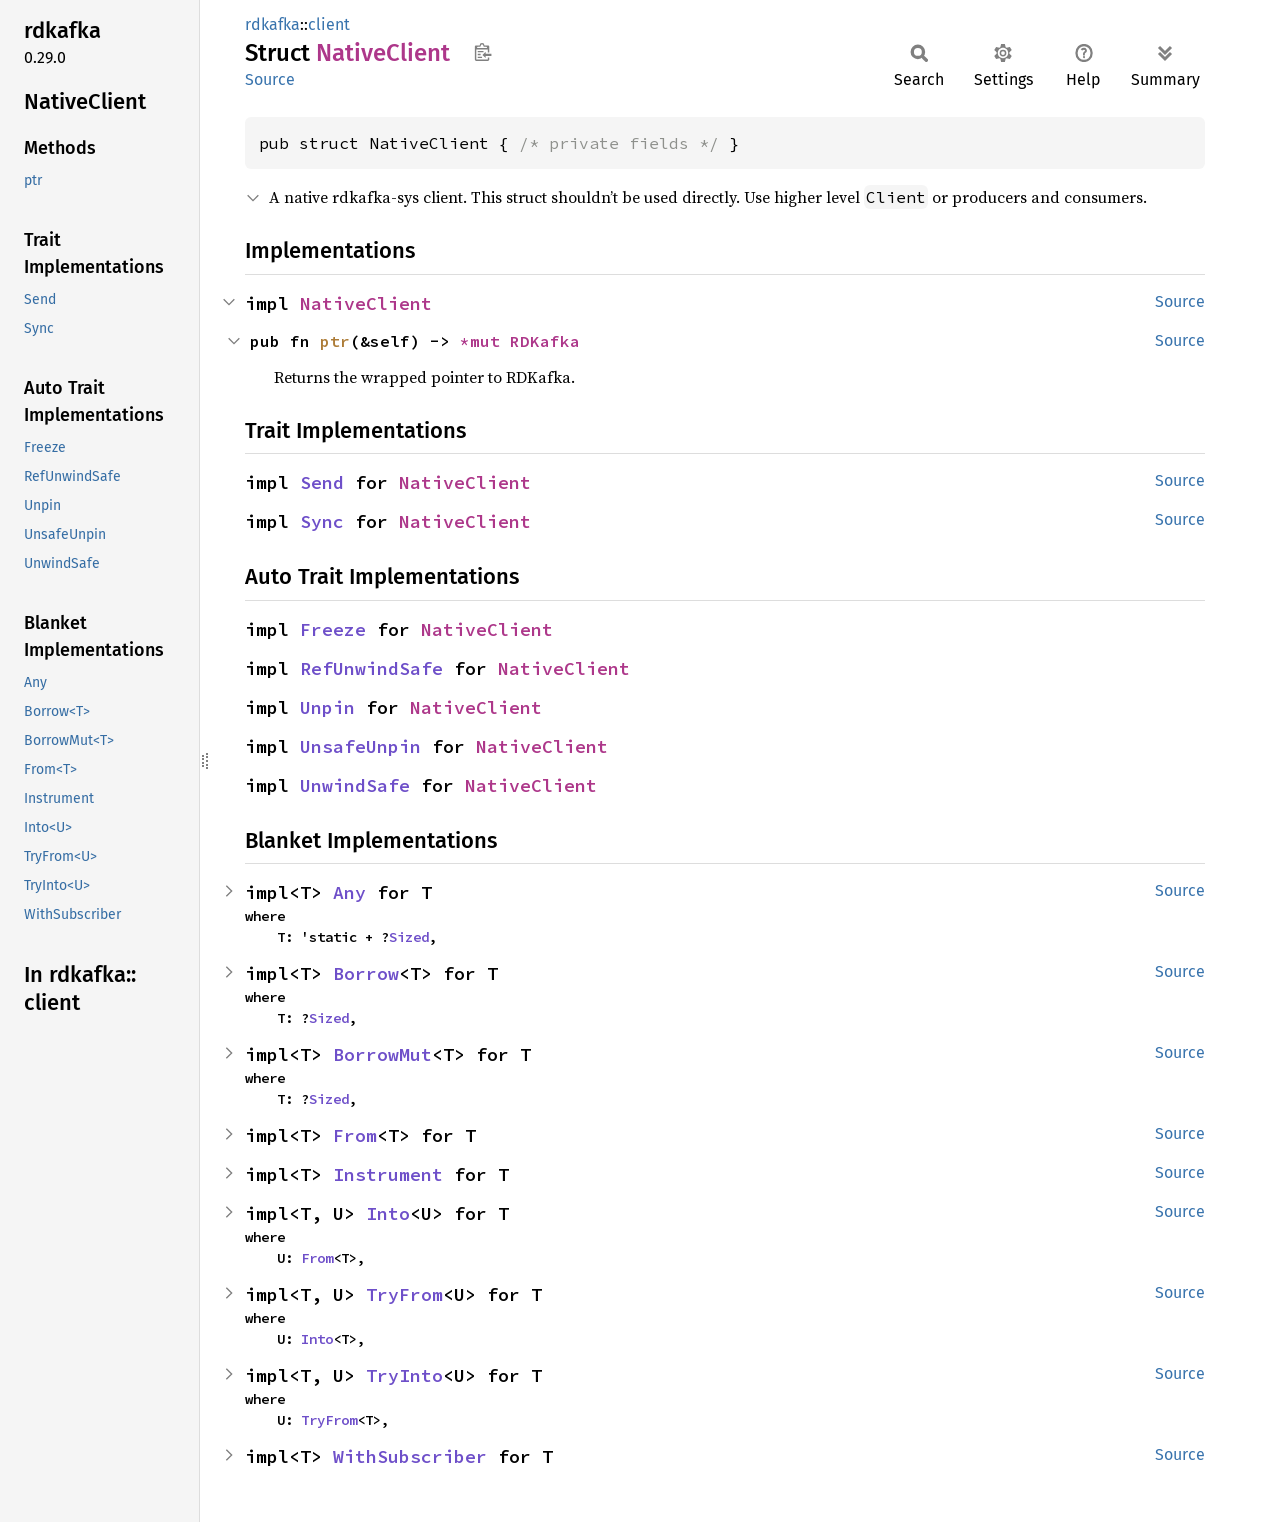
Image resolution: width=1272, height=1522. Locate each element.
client (329, 24)
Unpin (327, 707)
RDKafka (545, 341)
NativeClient (366, 303)
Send (322, 482)
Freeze (333, 629)
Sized (409, 937)
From (355, 1135)
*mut (485, 341)
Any (349, 892)
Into (388, 1213)
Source (270, 79)
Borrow (366, 973)
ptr (335, 341)
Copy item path (482, 52)
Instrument (388, 1174)
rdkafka (272, 24)
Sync (322, 521)
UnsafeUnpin (360, 746)
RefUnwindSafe (371, 668)
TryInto (404, 1375)
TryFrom (404, 1294)
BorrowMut (382, 1054)
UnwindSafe (355, 785)
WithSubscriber (410, 1456)
